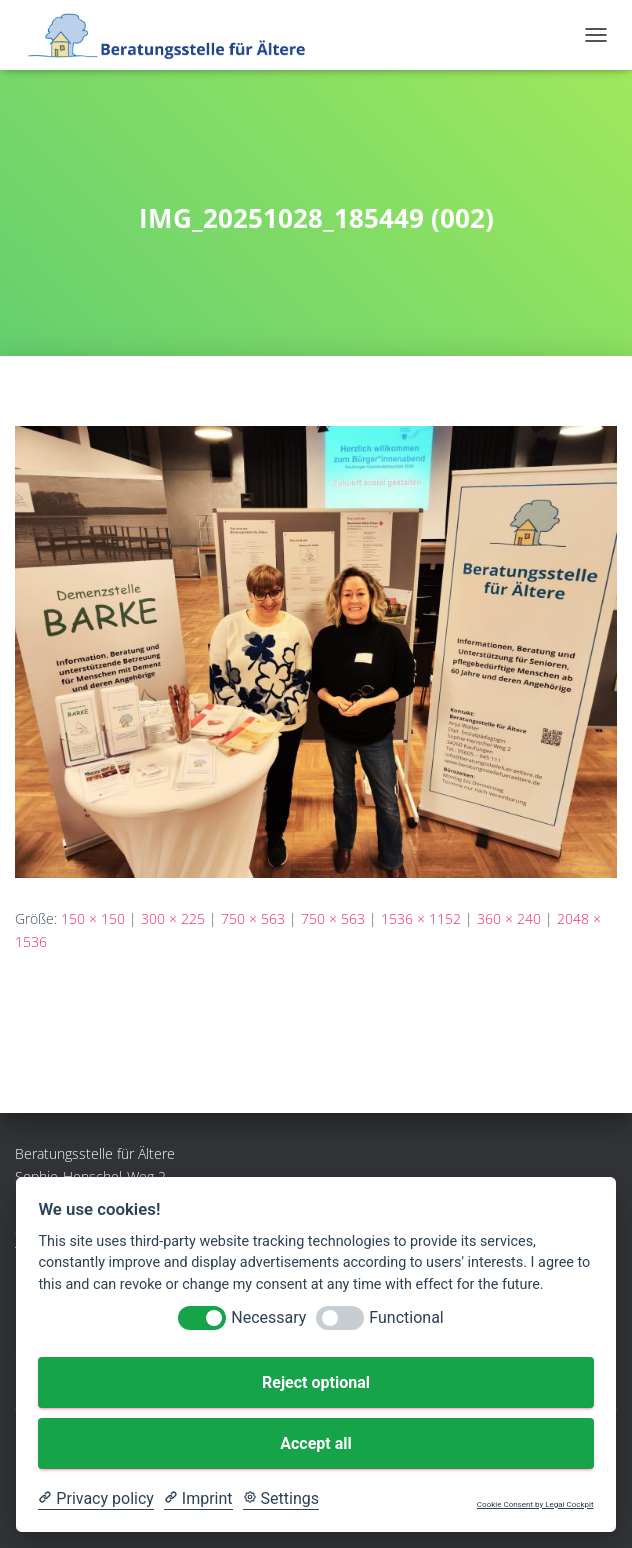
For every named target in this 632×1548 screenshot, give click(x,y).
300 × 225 (173, 918)
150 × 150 (93, 918)
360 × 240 (509, 918)
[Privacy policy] (95, 1499)
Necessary (268, 1317)
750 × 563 (253, 918)
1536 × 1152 (421, 918)
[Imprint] (198, 1499)
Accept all (315, 1443)
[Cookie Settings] (281, 1499)
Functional (406, 1317)
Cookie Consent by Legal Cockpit (535, 1504)
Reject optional (316, 1382)
